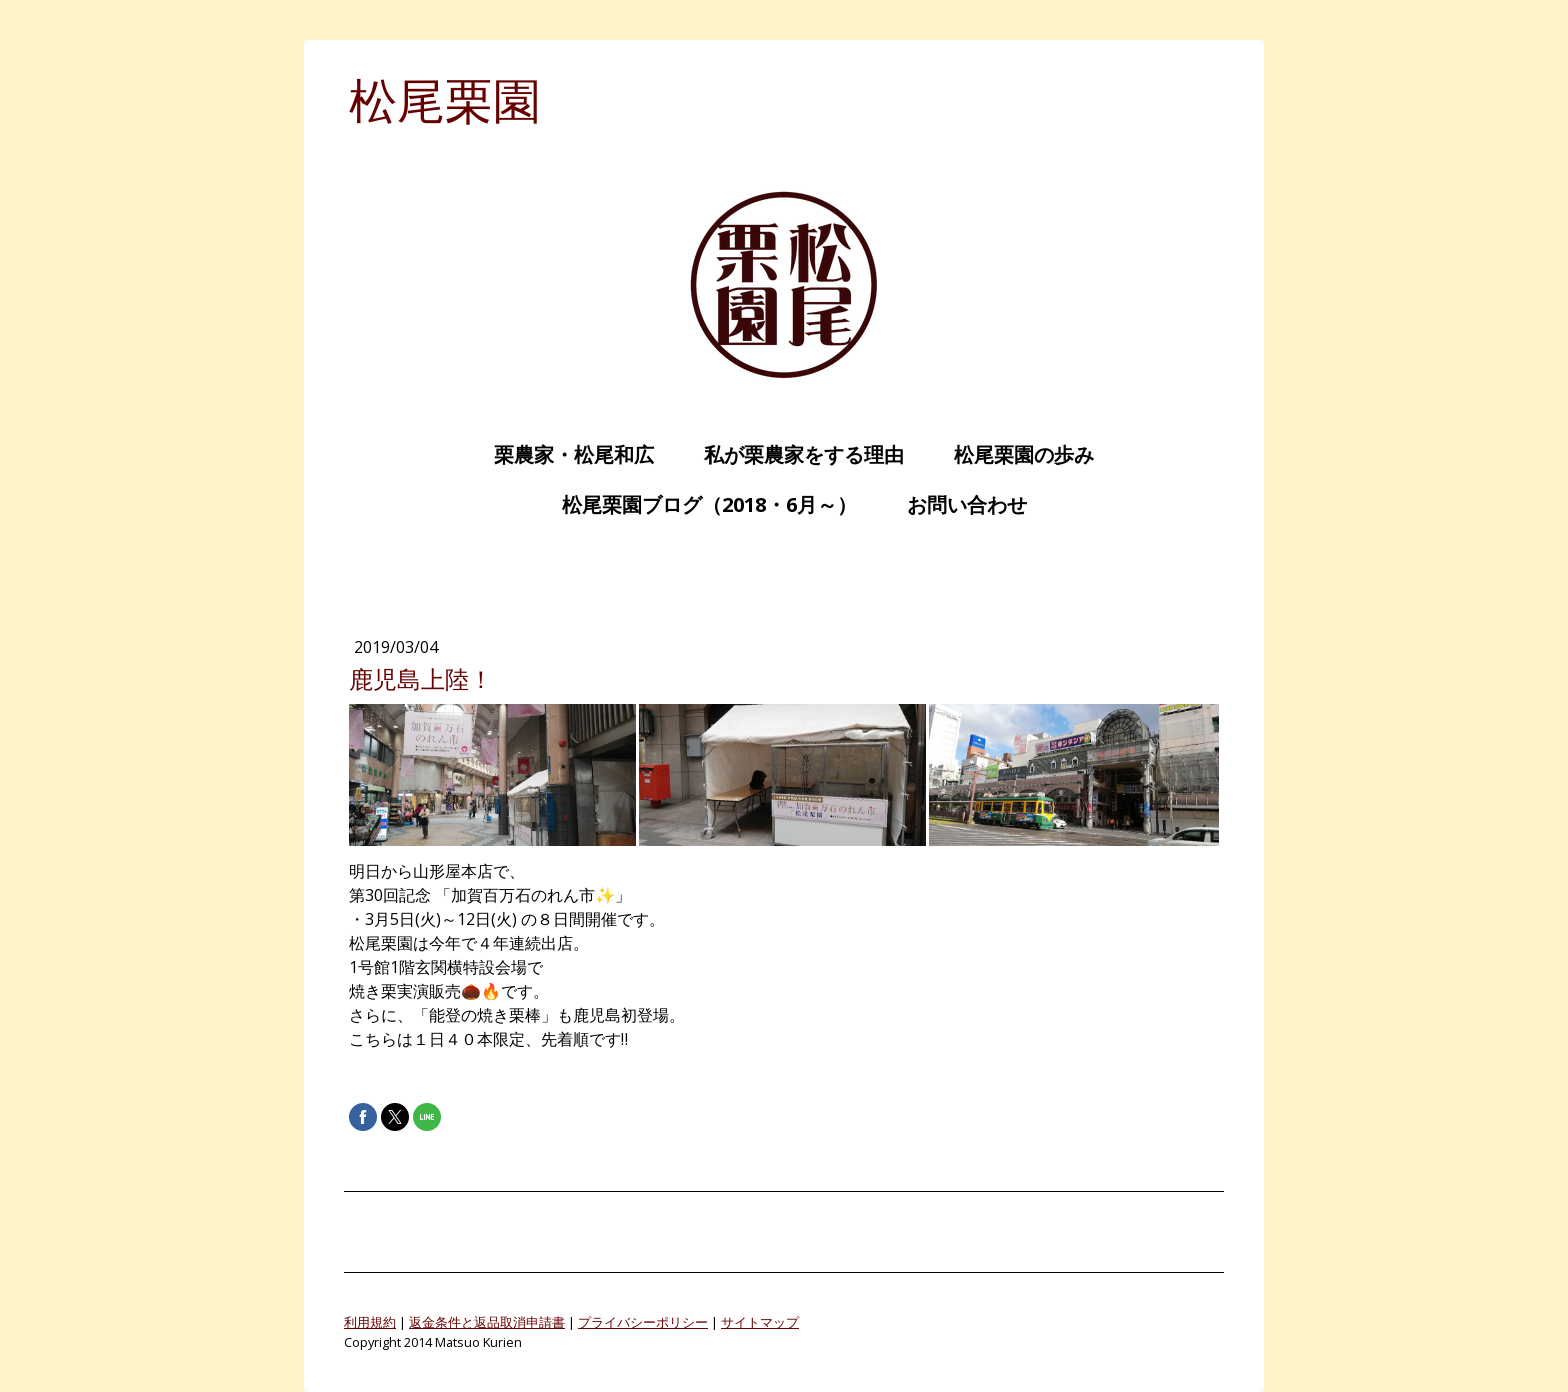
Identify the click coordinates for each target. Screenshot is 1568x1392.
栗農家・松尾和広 (564, 454)
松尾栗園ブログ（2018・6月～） (699, 504)
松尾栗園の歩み (1014, 454)
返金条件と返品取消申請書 (487, 1322)
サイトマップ (760, 1322)
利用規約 (370, 1322)
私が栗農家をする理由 (794, 454)
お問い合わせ (957, 504)
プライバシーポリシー (643, 1322)
